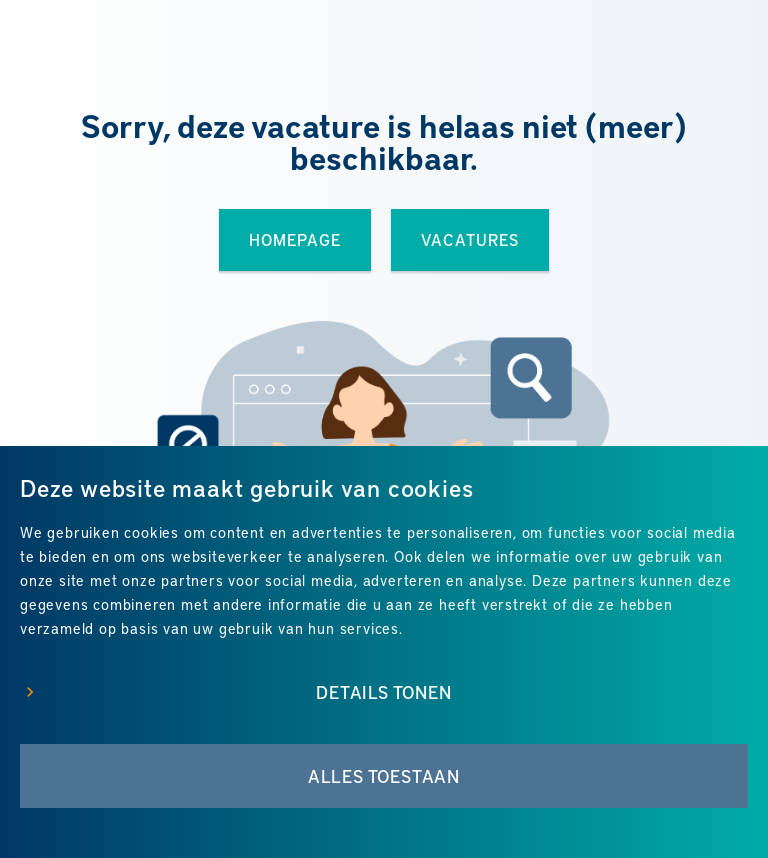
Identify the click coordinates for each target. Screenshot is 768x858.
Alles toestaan (384, 776)
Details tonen (383, 692)
